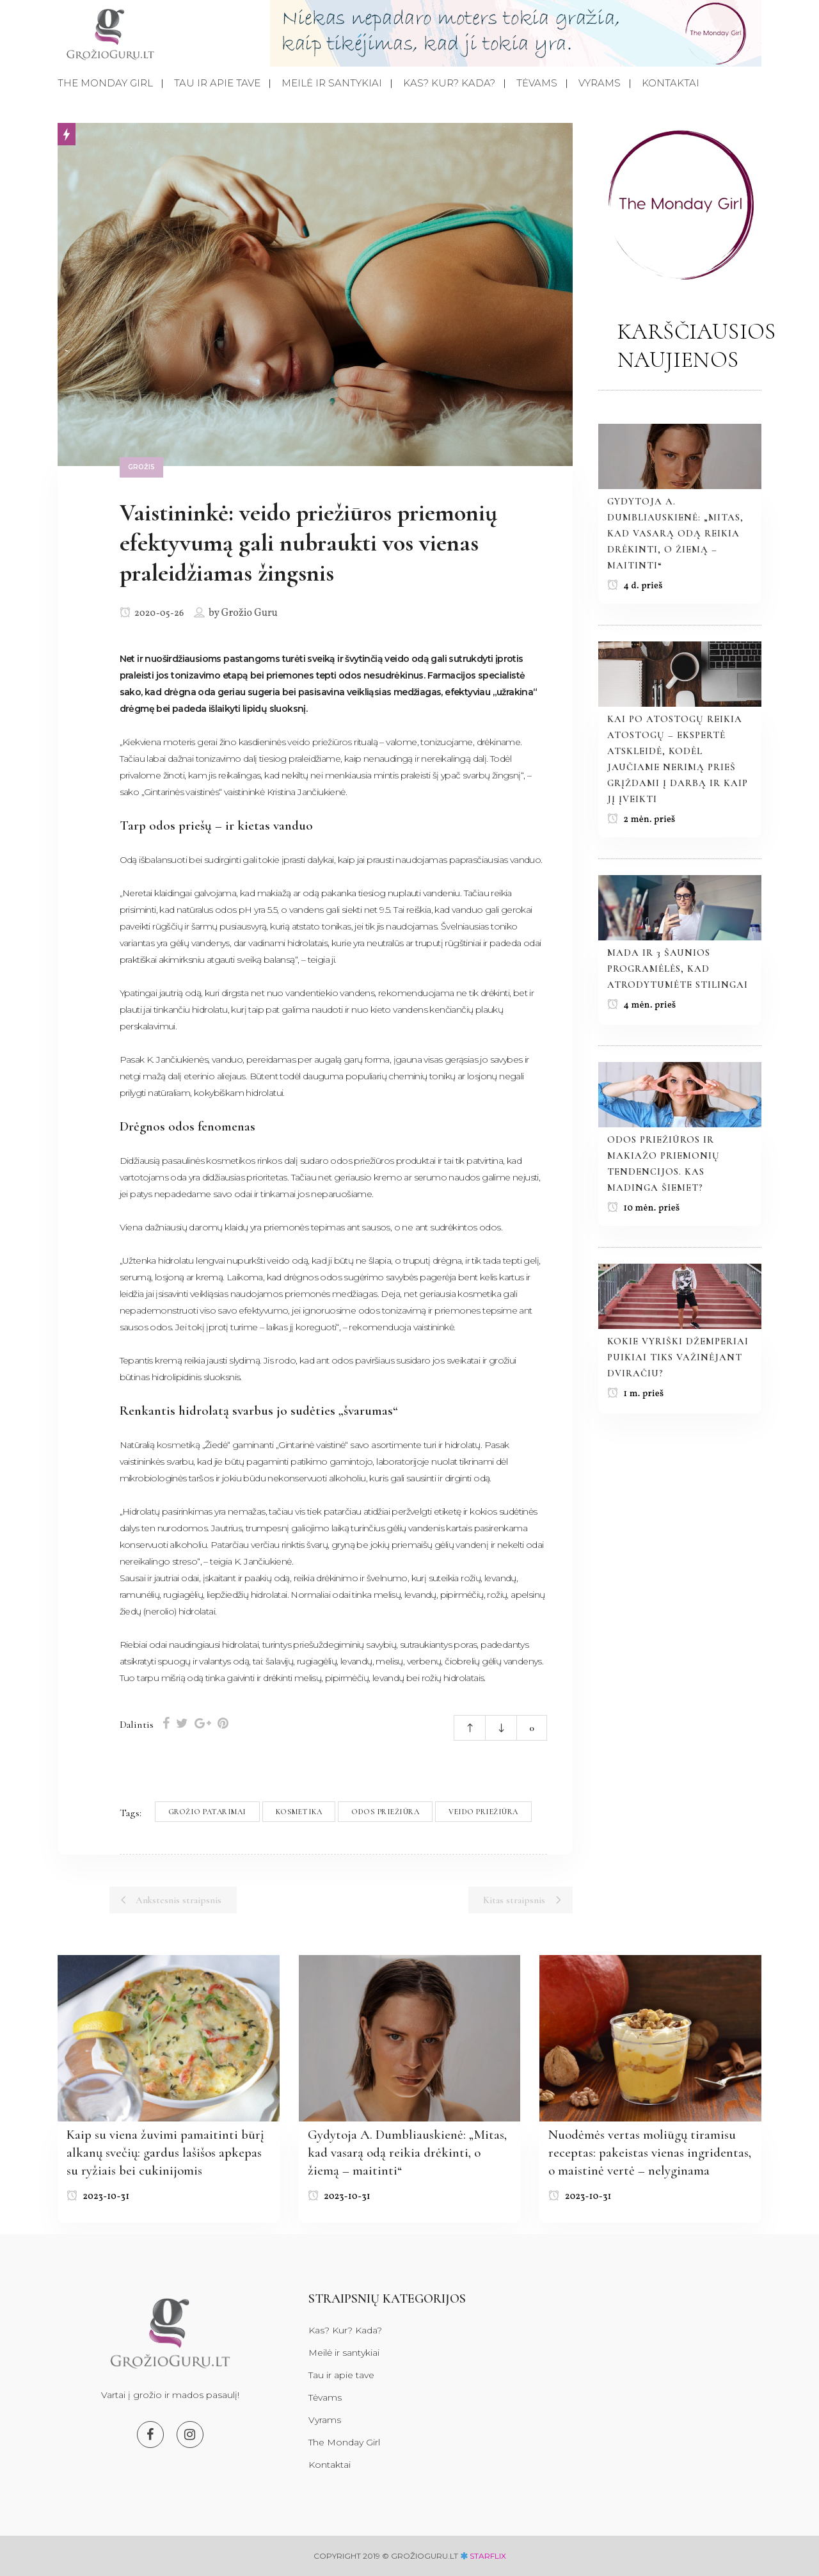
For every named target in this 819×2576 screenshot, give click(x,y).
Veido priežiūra (483, 1811)
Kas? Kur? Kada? (345, 2330)
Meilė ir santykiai (343, 2352)
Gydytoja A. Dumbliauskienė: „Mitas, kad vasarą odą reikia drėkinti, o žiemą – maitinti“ (675, 533)
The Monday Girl (344, 2442)
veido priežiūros (319, 742)
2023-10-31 (98, 2197)
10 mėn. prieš (643, 1208)
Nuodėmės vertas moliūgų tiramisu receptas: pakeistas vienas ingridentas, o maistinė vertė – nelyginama (649, 2152)
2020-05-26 (152, 614)
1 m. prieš (635, 1394)
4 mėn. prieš (641, 1005)
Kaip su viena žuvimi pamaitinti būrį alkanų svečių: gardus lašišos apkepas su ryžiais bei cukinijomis (165, 2152)
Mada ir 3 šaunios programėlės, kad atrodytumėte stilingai (677, 968)
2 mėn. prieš (641, 820)
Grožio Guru (249, 613)
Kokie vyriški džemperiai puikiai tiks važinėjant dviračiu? (678, 1357)
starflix (488, 2556)
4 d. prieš (635, 586)
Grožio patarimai (207, 1811)
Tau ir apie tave (341, 2375)
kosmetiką (178, 1445)
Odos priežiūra (385, 1811)
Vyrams (324, 2420)
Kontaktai (329, 2464)
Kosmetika (299, 1811)
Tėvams (325, 2397)
